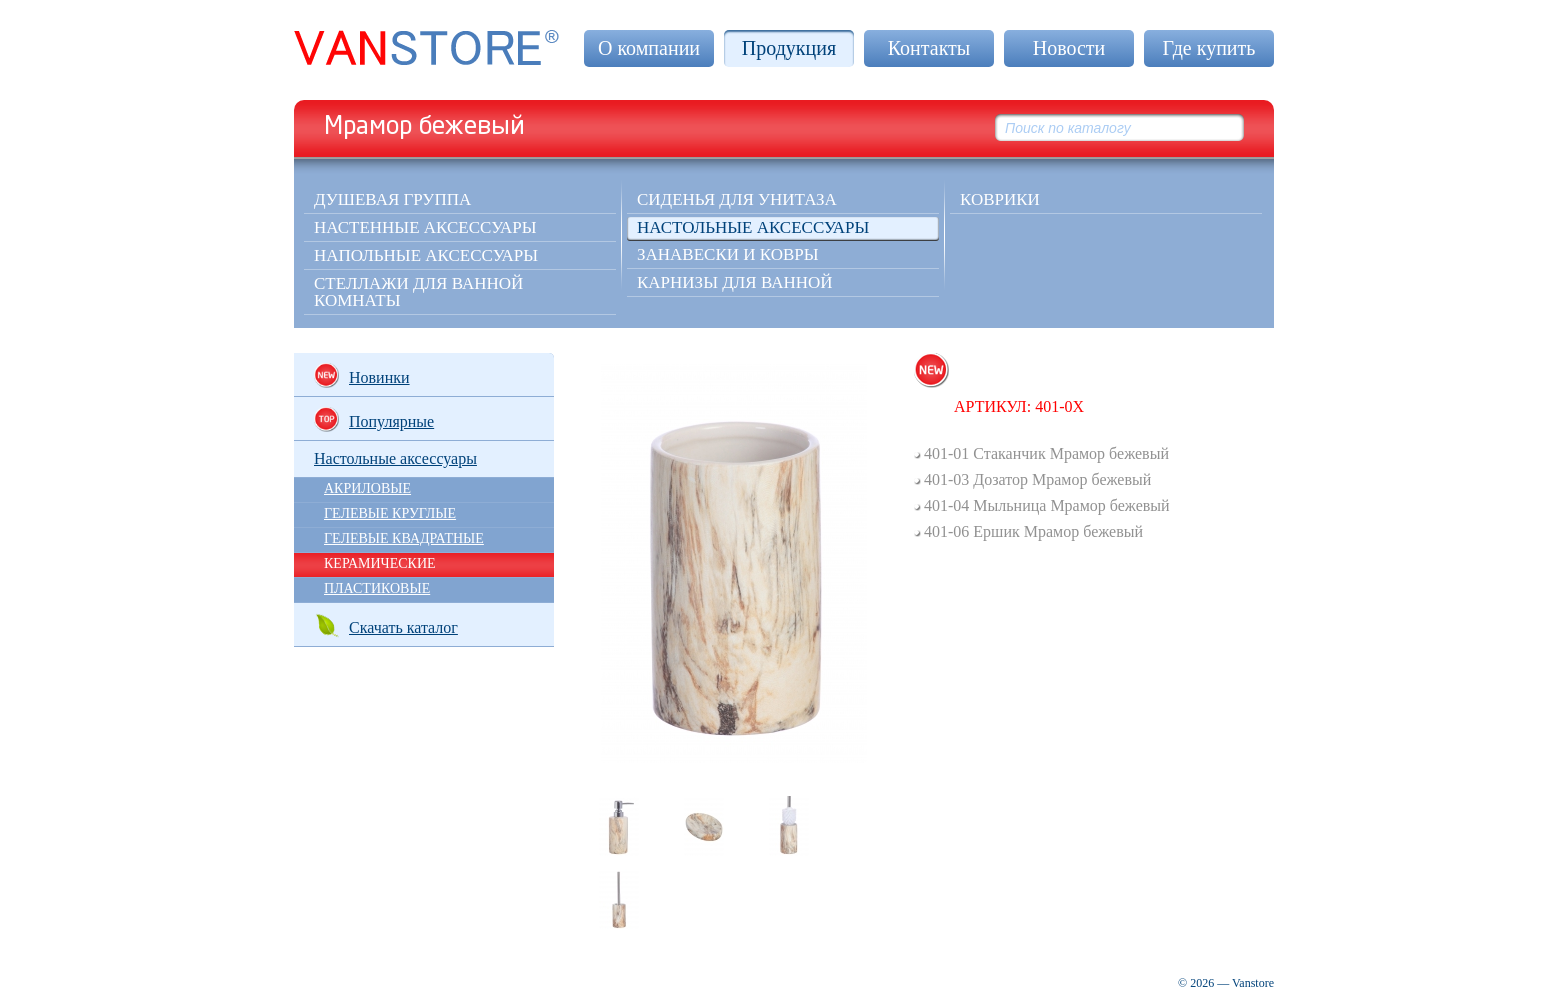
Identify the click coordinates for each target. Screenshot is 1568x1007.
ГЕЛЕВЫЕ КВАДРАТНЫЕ (404, 538)
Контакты (929, 48)
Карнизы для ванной (735, 282)
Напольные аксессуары (426, 255)
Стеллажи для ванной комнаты (418, 292)
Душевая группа (392, 199)
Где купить (1209, 48)
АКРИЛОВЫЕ (367, 488)
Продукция (789, 48)
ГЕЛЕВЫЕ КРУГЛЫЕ (390, 513)
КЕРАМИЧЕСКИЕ (380, 563)
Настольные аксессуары (753, 227)
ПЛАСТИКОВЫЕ (377, 588)
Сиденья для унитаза (737, 199)
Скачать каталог (386, 625)
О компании (649, 48)
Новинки (362, 375)
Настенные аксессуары (425, 227)
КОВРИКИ (1000, 199)
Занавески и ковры (728, 254)
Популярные (374, 419)
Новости (1069, 48)
